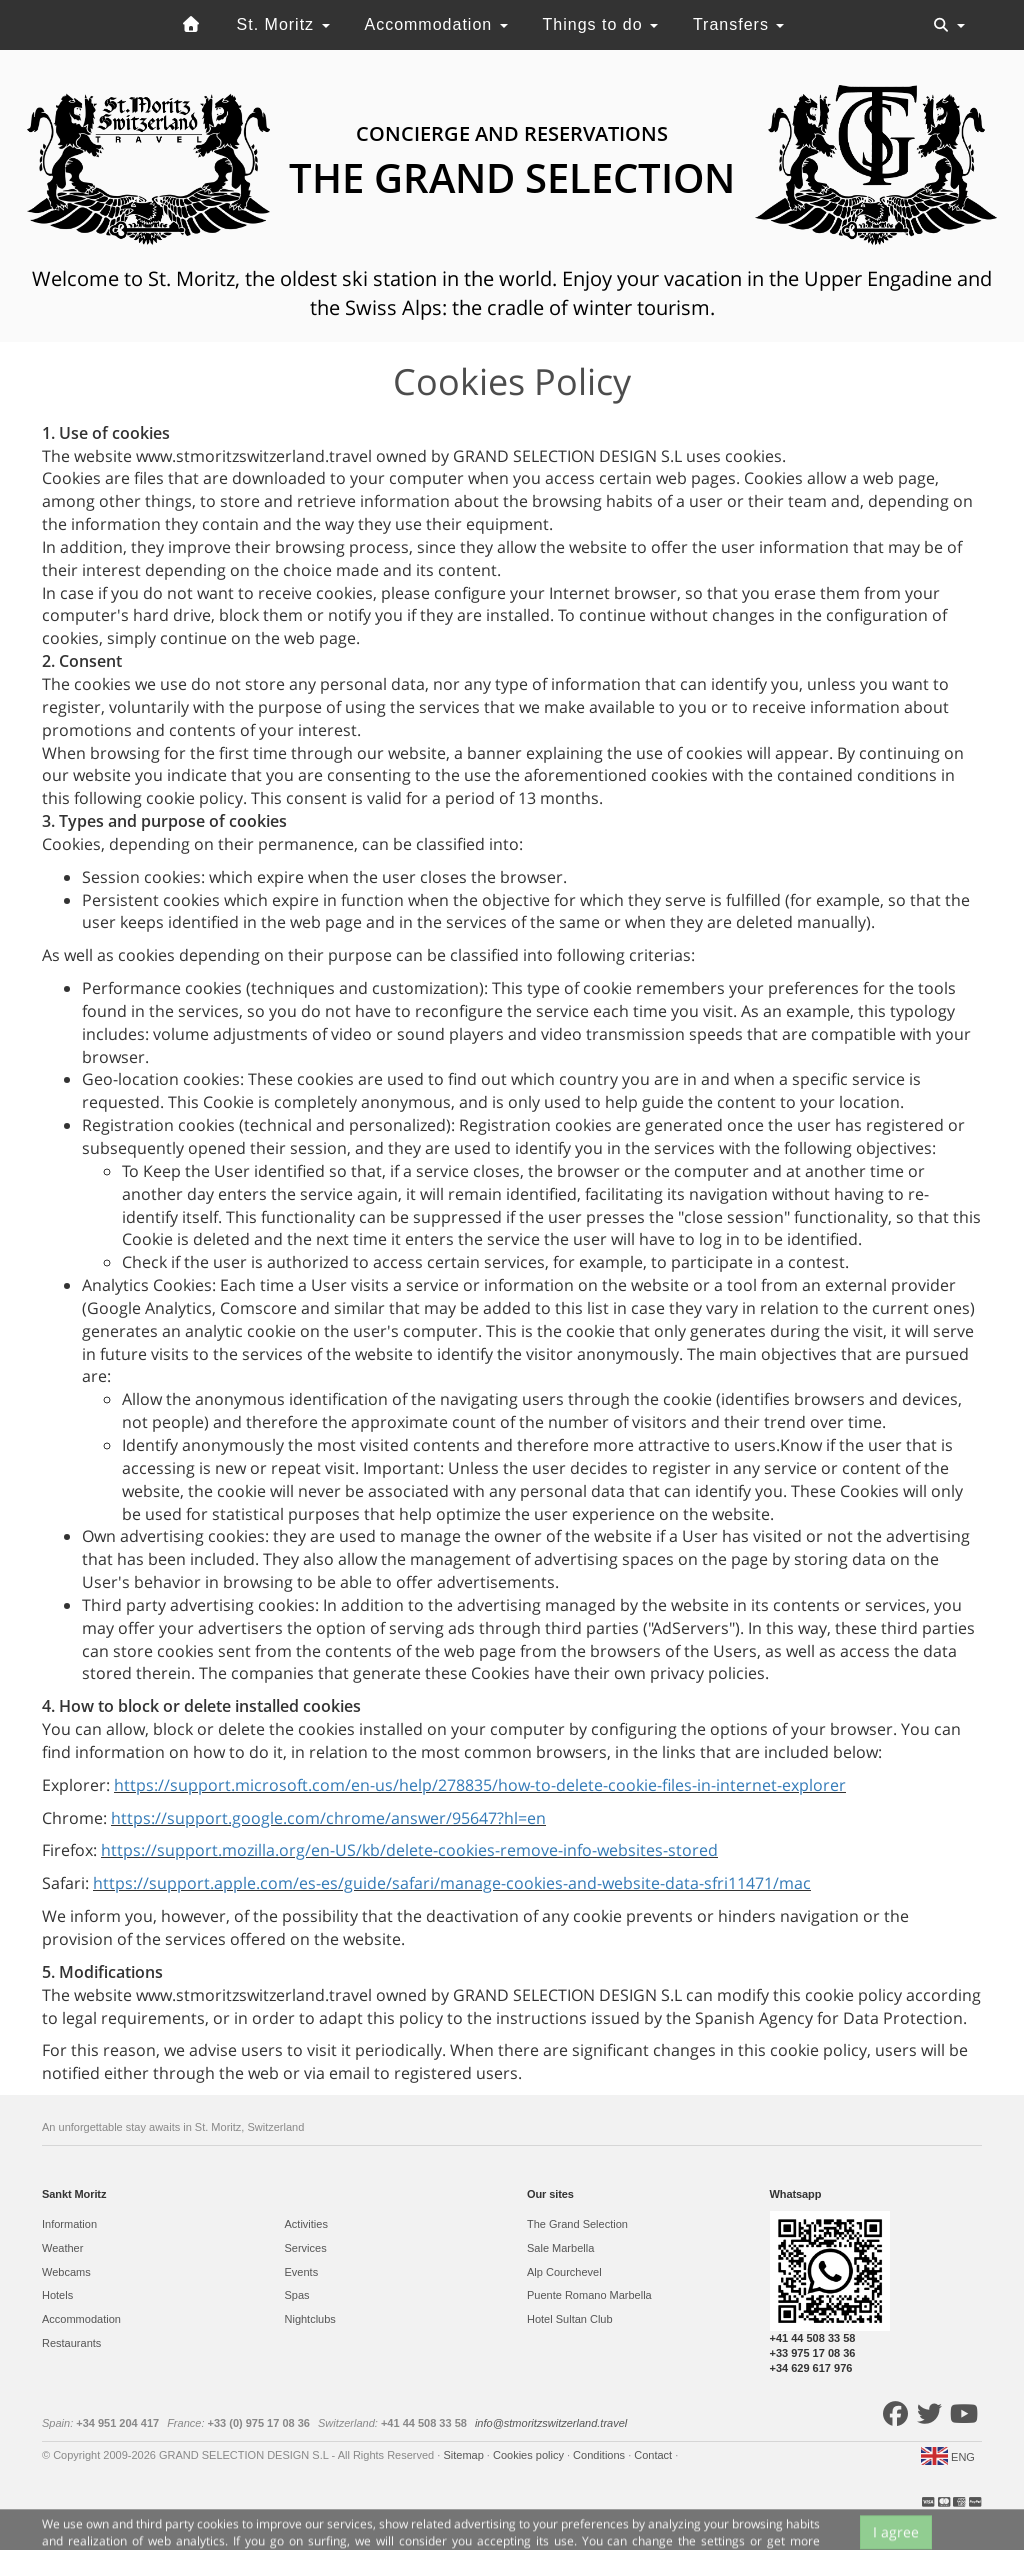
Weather (62, 2248)
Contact (654, 2455)
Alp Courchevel (564, 2272)
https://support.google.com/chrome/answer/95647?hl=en (328, 1818)
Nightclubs (310, 2319)
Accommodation (435, 24)
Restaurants (71, 2343)
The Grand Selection (577, 2224)
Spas (297, 2295)
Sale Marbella (560, 2248)
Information (69, 2224)
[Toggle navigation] (949, 25)
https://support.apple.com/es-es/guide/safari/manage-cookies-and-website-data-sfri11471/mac (452, 1883)
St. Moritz (283, 24)
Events (302, 2272)
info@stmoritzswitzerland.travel (551, 2423)
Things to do (601, 24)
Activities (306, 2224)
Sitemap (464, 2455)
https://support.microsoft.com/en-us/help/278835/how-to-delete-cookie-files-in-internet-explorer (480, 1785)
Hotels (57, 2295)
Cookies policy (530, 2455)
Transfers (738, 24)
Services (306, 2248)
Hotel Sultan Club (570, 2319)
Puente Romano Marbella (589, 2295)
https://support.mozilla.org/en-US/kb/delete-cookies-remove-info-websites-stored (409, 1850)
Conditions (600, 2455)
